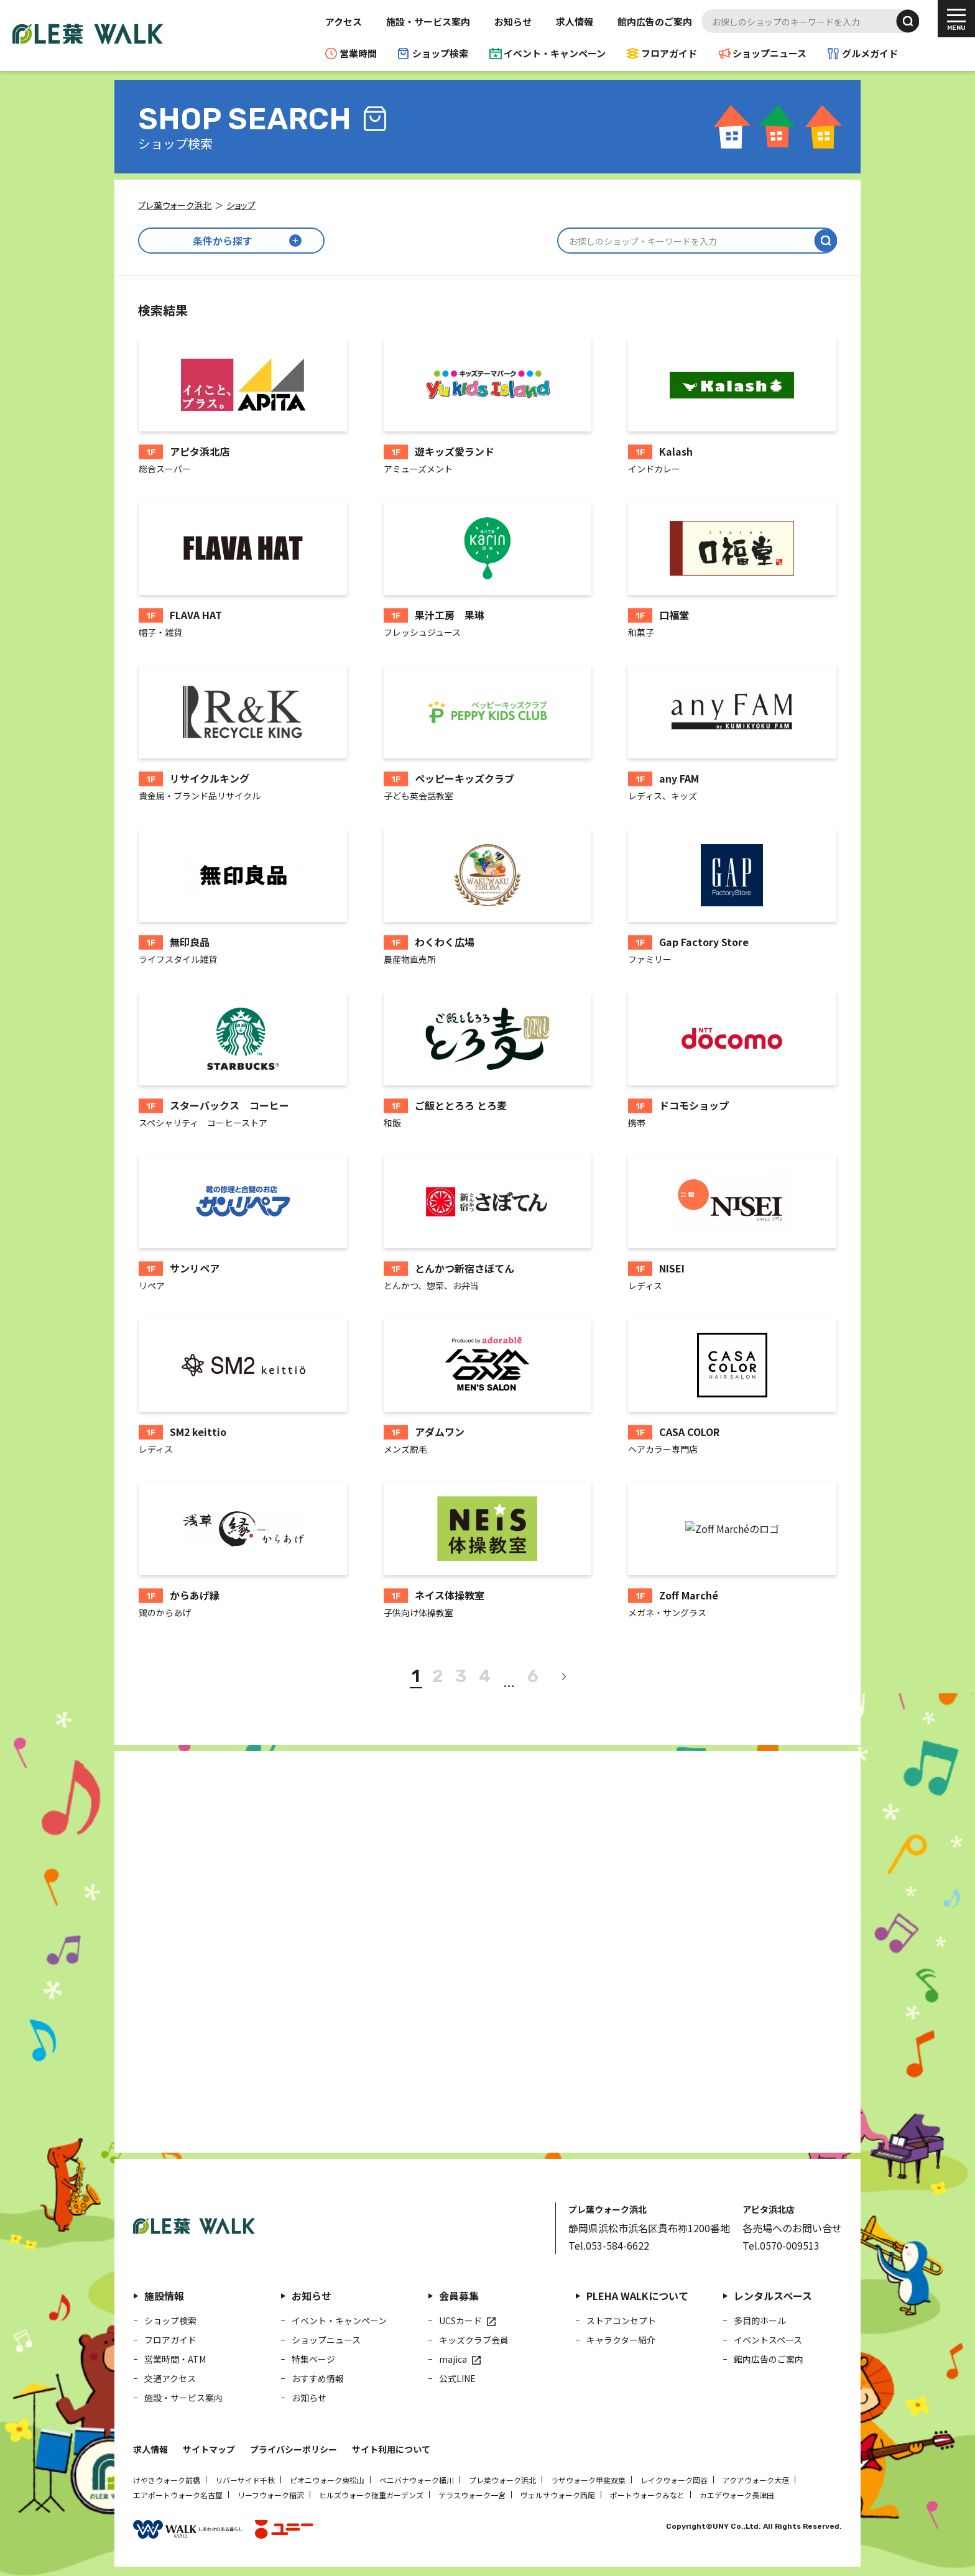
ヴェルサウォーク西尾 (557, 2495)
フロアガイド (669, 53)
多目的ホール (760, 2320)
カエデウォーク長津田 (737, 2495)
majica (453, 2359)
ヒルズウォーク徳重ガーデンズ (371, 2495)
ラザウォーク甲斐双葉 (588, 2480)
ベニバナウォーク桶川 (416, 2480)
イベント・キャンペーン (555, 53)
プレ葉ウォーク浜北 (502, 2480)
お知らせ (513, 21)
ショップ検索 (440, 53)
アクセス (343, 21)
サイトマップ (209, 2449)
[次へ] (563, 1676)
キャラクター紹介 (620, 2340)
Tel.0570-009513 (781, 2245)
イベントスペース (768, 2340)
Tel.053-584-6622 (608, 2245)
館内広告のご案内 (654, 21)
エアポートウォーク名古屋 (178, 2495)
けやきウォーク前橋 (166, 2480)
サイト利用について (391, 2449)
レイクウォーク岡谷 (674, 2480)
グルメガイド (870, 53)
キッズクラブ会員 (474, 2340)
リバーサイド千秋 (245, 2480)
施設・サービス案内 (428, 21)
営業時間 (358, 53)
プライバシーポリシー (293, 2449)
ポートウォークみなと (647, 2495)
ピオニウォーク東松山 (327, 2480)
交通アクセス (170, 2378)
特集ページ (313, 2359)
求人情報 (574, 21)
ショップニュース (769, 53)
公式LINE (457, 2378)
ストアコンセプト (621, 2320)
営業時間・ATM (175, 2359)
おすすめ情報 (318, 2378)
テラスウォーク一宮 (472, 2495)
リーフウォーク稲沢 (271, 2495)
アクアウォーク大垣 (756, 2480)
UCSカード (460, 2320)
